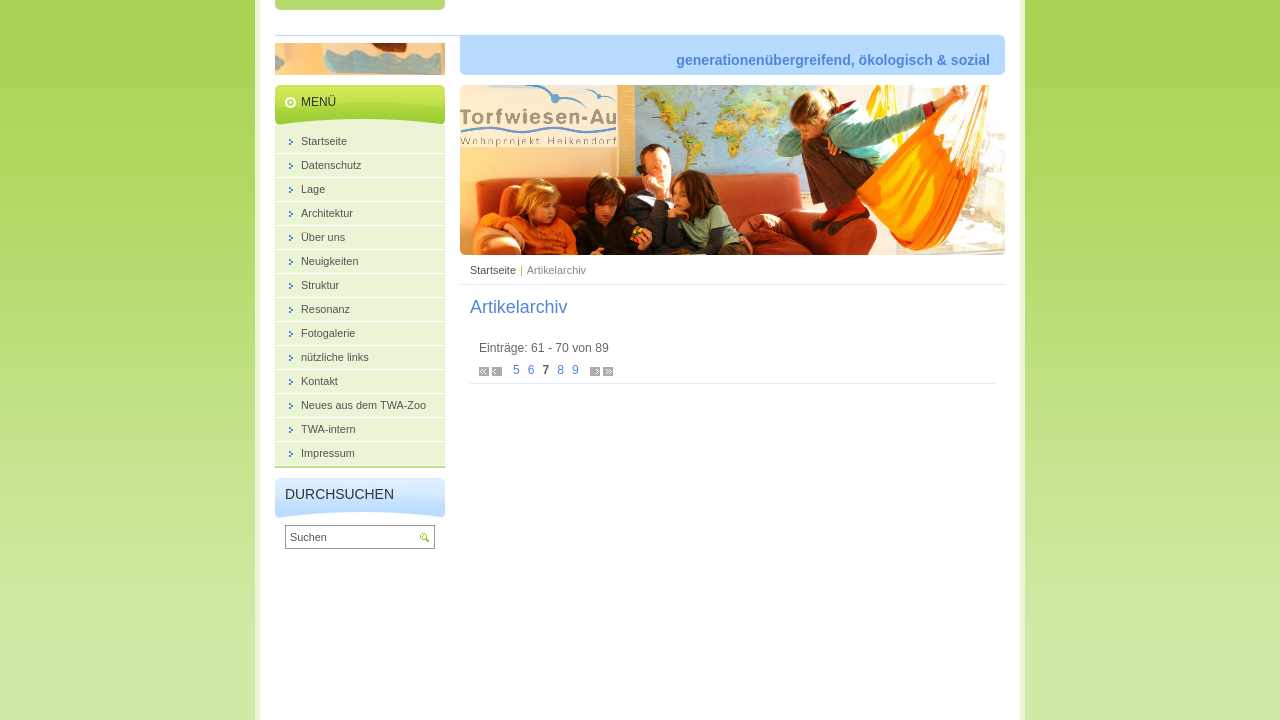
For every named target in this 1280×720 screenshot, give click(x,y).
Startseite (493, 270)
